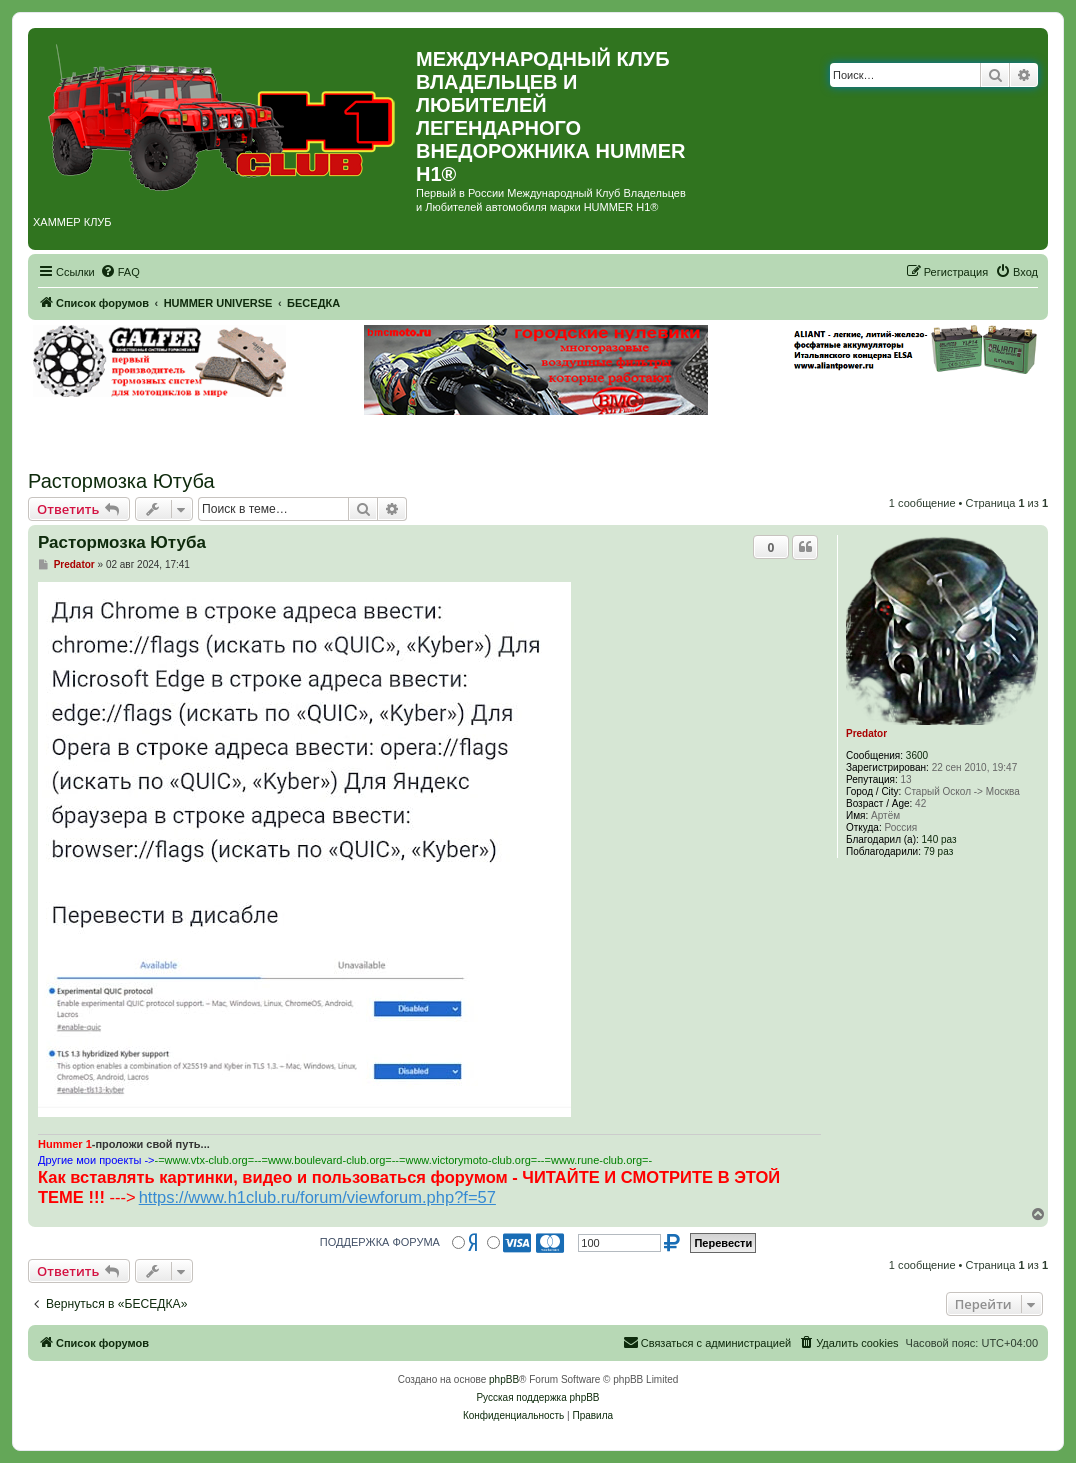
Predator (866, 733)
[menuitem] (120, 272)
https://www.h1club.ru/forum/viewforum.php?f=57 (317, 1197)
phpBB (504, 1379)
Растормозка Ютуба (121, 481)
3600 (917, 755)
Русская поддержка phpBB (537, 1397)
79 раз (939, 851)
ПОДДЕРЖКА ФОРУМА (380, 1242)
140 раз (939, 839)
